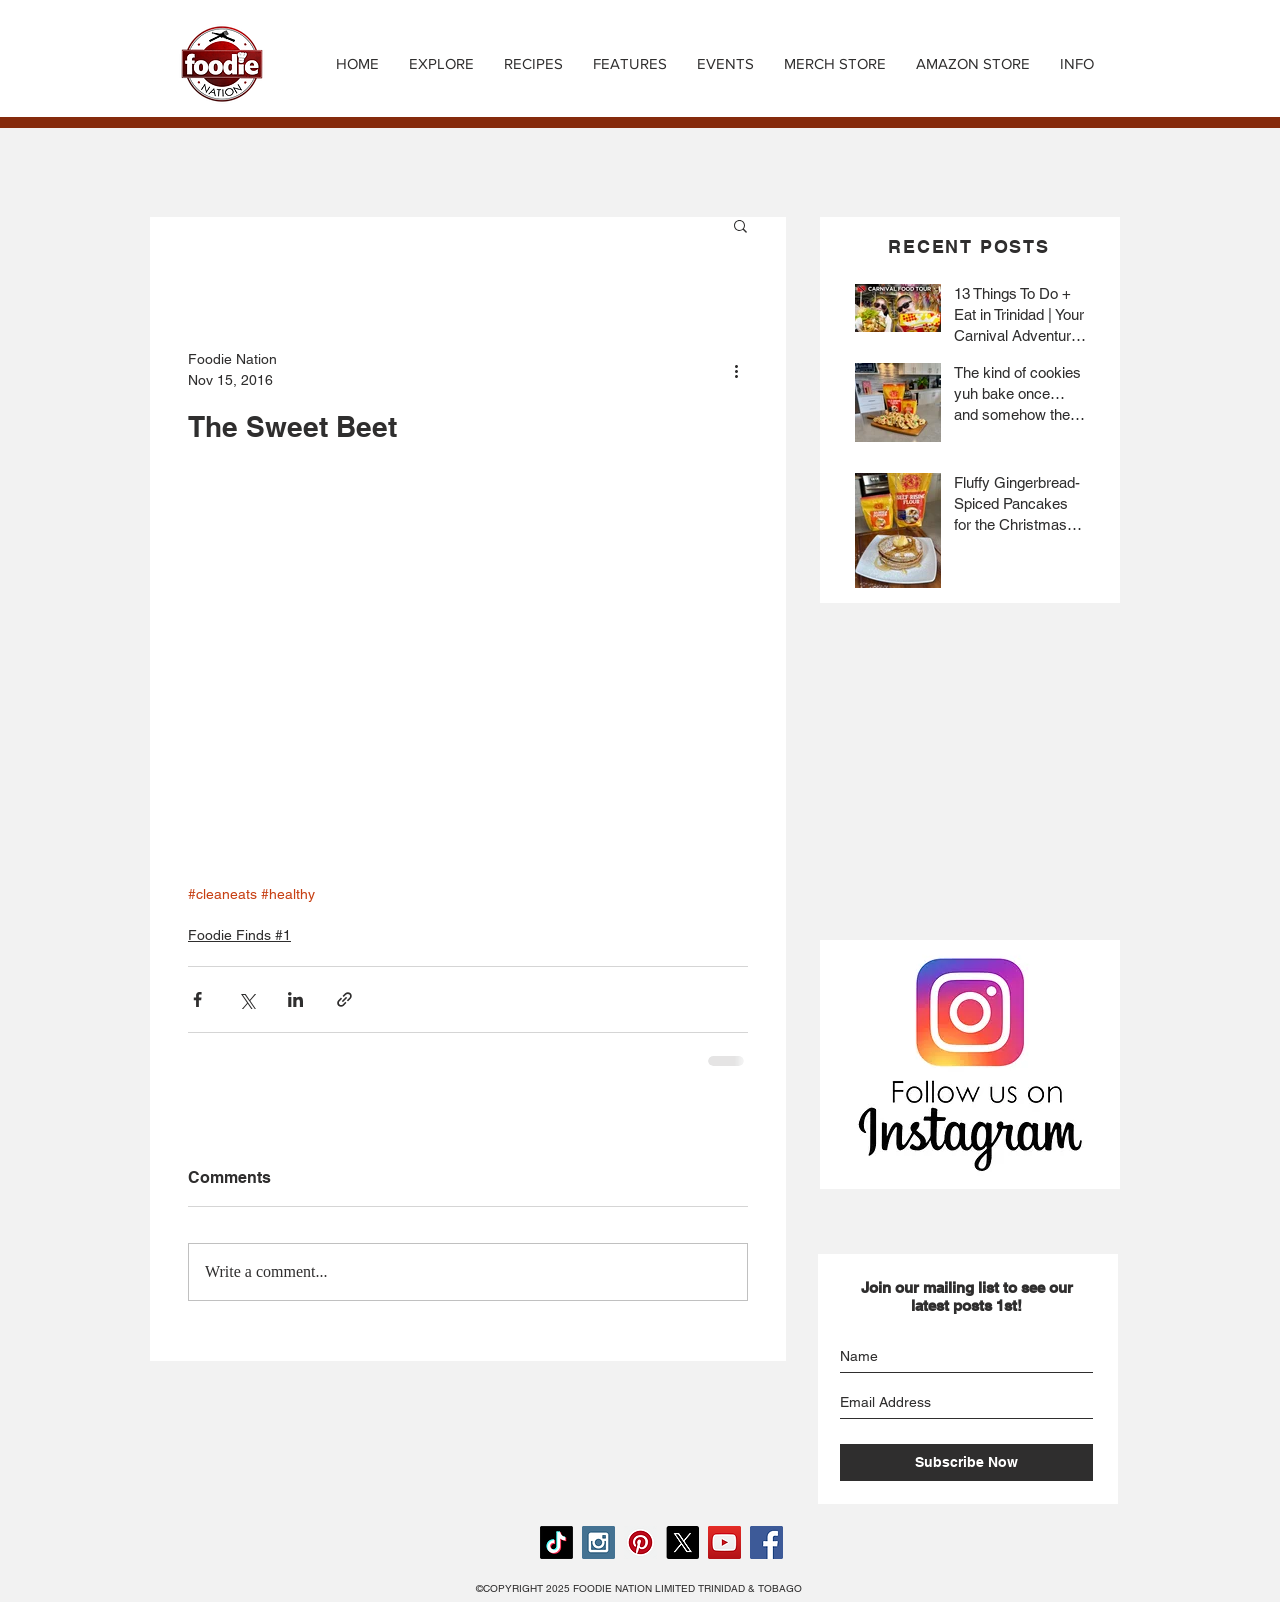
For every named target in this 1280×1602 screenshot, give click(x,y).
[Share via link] (344, 999)
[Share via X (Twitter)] (246, 999)
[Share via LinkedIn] (295, 999)
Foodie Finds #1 (239, 935)
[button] (533, 64)
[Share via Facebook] (197, 999)
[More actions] (736, 370)
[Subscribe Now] (966, 1462)
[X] (682, 1542)
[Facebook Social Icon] (766, 1542)
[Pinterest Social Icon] (640, 1542)
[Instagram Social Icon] (598, 1542)
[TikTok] (556, 1542)
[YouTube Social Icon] (724, 1542)
